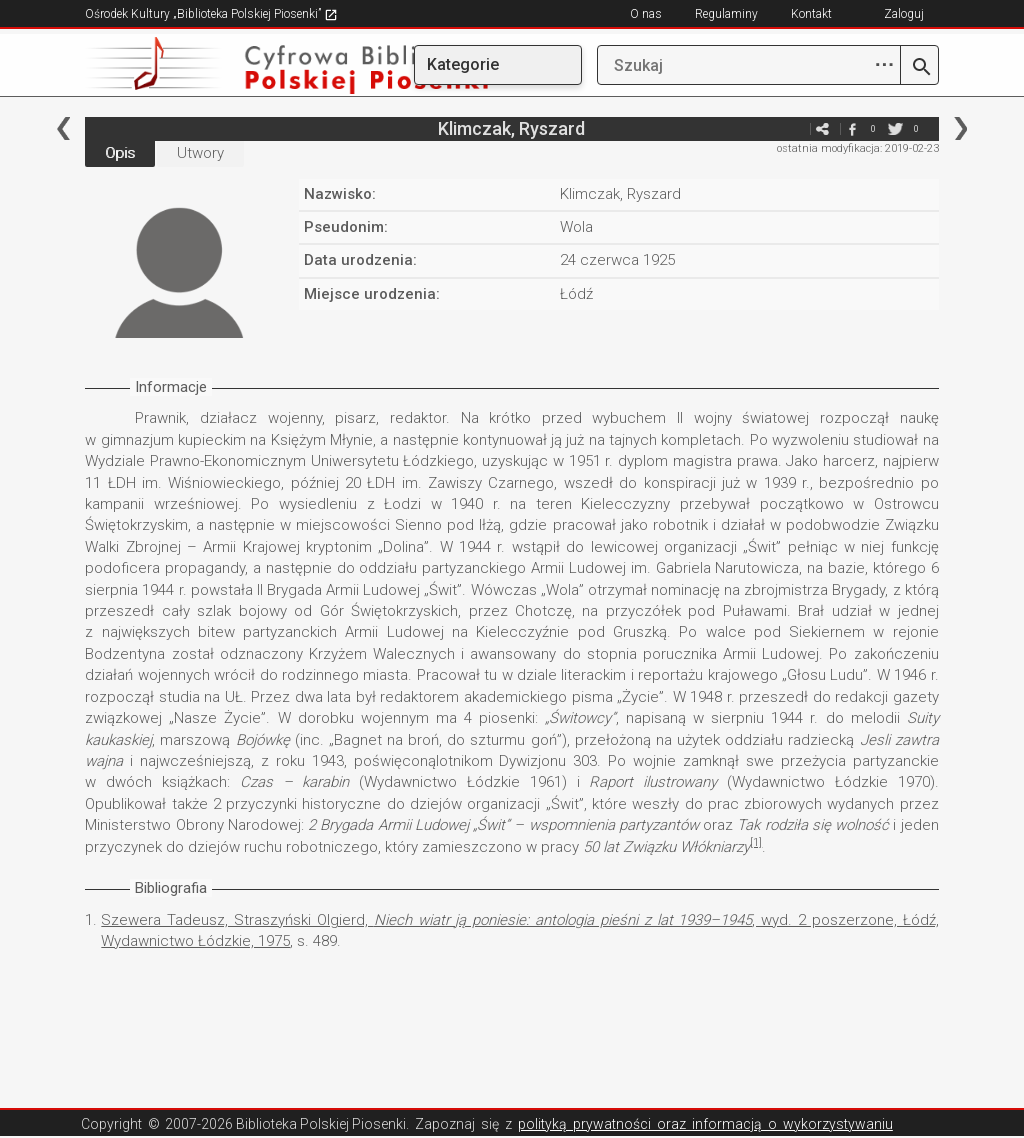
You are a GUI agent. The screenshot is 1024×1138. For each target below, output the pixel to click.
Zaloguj (904, 14)
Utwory (200, 153)
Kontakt (811, 14)
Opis (120, 153)
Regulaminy (726, 14)
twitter (896, 128)
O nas (646, 14)
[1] (756, 842)
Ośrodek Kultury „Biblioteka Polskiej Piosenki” (211, 14)
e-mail (793, 128)
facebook (853, 128)
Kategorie (463, 64)
